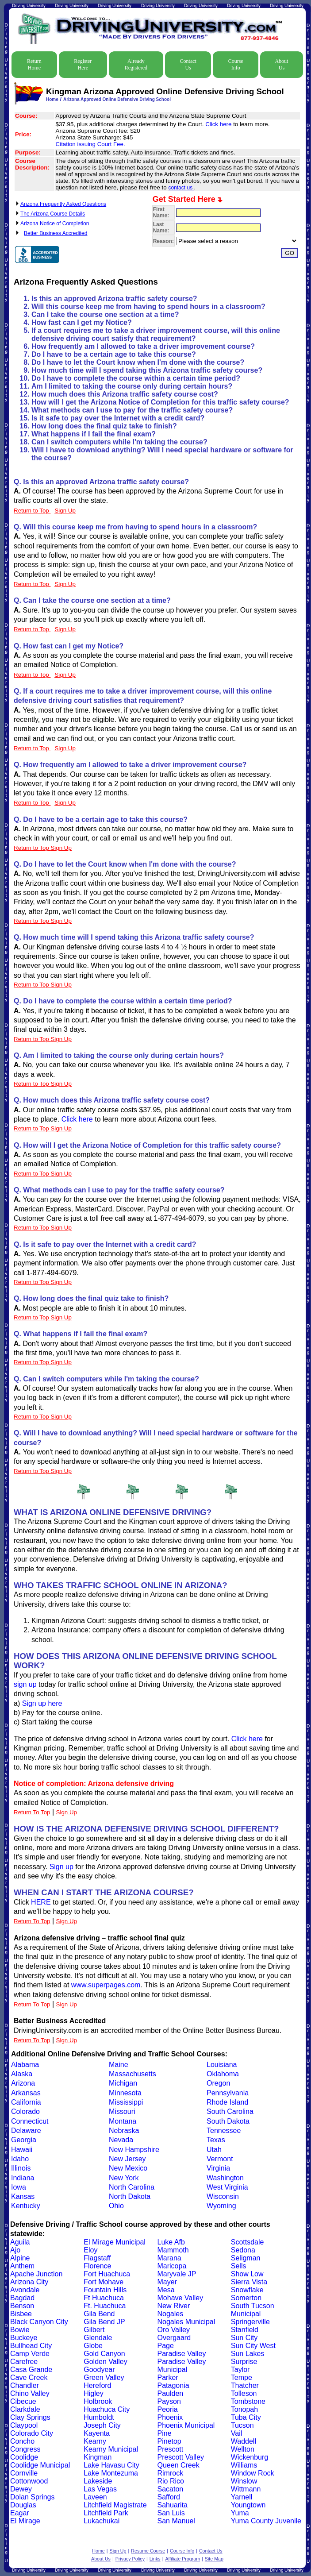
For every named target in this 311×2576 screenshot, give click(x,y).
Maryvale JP (176, 2274)
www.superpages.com (106, 1985)
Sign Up (66, 1812)
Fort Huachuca (107, 2274)
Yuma (240, 2513)
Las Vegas (100, 2489)
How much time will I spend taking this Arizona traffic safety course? (146, 370)
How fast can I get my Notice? (81, 322)
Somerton (246, 2298)
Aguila (20, 2242)
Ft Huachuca (104, 2298)
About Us (281, 64)
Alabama (25, 2064)
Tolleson (244, 2393)
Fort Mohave (103, 2282)
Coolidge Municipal (40, 2465)
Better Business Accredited (55, 233)
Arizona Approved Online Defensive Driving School (117, 99)
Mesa (166, 2290)
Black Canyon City (39, 2321)
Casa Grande (31, 2369)
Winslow (244, 2481)
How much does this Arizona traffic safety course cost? (124, 394)
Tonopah (244, 2409)
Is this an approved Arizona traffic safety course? (114, 298)
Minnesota (125, 2093)
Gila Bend (99, 2314)
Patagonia (173, 2385)
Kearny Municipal (111, 2449)
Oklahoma (223, 2074)
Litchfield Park (106, 2513)
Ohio (116, 2206)
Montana (122, 2121)
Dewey (21, 2489)
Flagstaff (97, 2258)
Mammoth (173, 2250)
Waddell (243, 2441)
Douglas (23, 2505)
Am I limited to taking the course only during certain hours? (131, 386)
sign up (25, 1684)
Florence (97, 2266)
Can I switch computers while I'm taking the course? (119, 442)
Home (52, 99)
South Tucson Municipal (252, 2310)
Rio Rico (170, 2481)
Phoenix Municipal (186, 2425)
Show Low (247, 2274)
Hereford (97, 2385)
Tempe (241, 2377)
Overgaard (174, 2337)
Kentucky (25, 2206)
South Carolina (230, 2111)
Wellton (242, 2449)
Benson (22, 2306)
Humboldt (99, 2417)
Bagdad (22, 2298)
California (26, 2102)
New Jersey (127, 2159)
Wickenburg (249, 2457)
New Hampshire (134, 2149)
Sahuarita (172, 2505)
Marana (169, 2258)
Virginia (218, 2168)
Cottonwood (29, 2481)
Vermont (220, 2159)
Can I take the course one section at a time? (105, 314)
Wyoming (221, 2206)
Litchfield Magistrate (115, 2505)
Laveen (95, 2497)
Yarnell (242, 2497)
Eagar (19, 2513)
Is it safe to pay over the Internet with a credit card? (117, 418)
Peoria (167, 2409)
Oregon (218, 2083)
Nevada (121, 2140)
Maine (118, 2064)
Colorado (25, 2111)
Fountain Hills (105, 2290)
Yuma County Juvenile (266, 2521)
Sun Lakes (248, 2353)
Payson (169, 2401)
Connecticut (30, 2121)
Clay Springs (30, 2417)
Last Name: (161, 227)
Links (155, 2558)
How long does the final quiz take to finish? (104, 426)
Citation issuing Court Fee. (90, 144)
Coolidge (24, 2457)
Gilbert (94, 2329)
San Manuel (176, 2521)
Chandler (24, 2385)
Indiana (23, 2178)
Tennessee (224, 2130)
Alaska (21, 2074)
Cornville (24, 2473)
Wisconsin (223, 2196)
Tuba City (246, 2417)
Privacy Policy (130, 2558)
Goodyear (99, 2369)
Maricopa (172, 2266)
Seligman (246, 2258)
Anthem (22, 2266)
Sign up (61, 1866)
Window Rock (252, 2473)
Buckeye (23, 2337)
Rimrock (170, 2473)
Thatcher (245, 2385)
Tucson (242, 2425)
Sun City (244, 2337)
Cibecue (23, 2401)
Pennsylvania (228, 2093)
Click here (219, 124)
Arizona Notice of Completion (54, 223)
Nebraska (124, 2130)
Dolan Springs (32, 2497)
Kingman (97, 2457)
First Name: (161, 212)
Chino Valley (30, 2393)
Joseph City (102, 2425)
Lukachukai (101, 2521)
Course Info (235, 64)
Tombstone (248, 2401)
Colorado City (31, 2433)
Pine (164, 2433)
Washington (225, 2178)
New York (124, 2178)
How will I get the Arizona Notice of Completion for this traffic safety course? (160, 402)
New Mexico (128, 2168)
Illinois (21, 2168)
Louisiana (222, 2064)
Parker (167, 2377)
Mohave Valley (180, 2298)
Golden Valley (105, 2361)
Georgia (23, 2140)
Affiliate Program (182, 2558)
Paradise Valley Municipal (181, 2365)
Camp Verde (30, 2353)
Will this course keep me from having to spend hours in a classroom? (148, 306)
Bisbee (21, 2314)
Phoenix (170, 2417)
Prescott (170, 2449)
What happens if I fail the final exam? (93, 434)
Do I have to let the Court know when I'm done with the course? (137, 362)
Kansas (23, 2196)
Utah (214, 2149)
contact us (181, 188)
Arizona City (29, 2282)
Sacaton (170, 2489)
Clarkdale (25, 2409)
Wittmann (246, 2489)
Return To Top (32, 1812)
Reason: (163, 241)
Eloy (90, 2250)
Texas (216, 2140)
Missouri (122, 2111)
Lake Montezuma (111, 2473)
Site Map (214, 2558)
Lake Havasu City (111, 2465)
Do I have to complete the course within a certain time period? (135, 378)
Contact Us (188, 64)
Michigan (123, 2083)
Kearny (95, 2441)
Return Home (34, 64)
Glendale (98, 2337)
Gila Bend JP (104, 2321)
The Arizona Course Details (52, 214)
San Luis (171, 2513)
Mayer (167, 2282)
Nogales (170, 2314)
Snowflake (247, 2290)
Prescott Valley (180, 2457)
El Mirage (25, 2521)
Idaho (20, 2159)
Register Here (83, 64)
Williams (244, 2465)
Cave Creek (28, 2377)
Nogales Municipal (186, 2321)
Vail (236, 2433)
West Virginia (227, 2187)
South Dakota (228, 2121)
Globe (93, 2345)
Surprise (244, 2361)
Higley (93, 2393)
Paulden (170, 2393)
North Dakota (129, 2196)
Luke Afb (171, 2242)
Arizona (23, 2083)
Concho (22, 2441)
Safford (168, 2497)
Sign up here (42, 1703)
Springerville (250, 2321)
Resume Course (148, 2550)
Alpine (20, 2258)
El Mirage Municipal (115, 2242)
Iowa (18, 2187)
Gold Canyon (104, 2353)
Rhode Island (227, 2102)
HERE (40, 1902)
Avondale (24, 2290)
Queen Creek (178, 2465)
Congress (25, 2449)
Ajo (15, 2250)
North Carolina (131, 2187)
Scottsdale (247, 2242)
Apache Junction (36, 2274)
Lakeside (98, 2481)
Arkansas (26, 2093)
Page (165, 2345)
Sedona (243, 2250)
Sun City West (253, 2345)
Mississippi (126, 2102)
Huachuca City (107, 2409)
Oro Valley (173, 2329)
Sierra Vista (249, 2282)
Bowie (20, 2329)
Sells (238, 2266)
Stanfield (244, 2329)
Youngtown (248, 2505)
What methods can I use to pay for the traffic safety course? (132, 410)
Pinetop (169, 2441)
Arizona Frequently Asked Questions (63, 204)
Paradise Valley (181, 2353)
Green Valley (104, 2377)
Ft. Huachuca (105, 2306)
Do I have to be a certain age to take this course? (113, 354)
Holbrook (98, 2401)
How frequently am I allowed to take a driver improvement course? (143, 346)
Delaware (26, 2130)
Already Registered (136, 64)
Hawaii (21, 2149)
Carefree (24, 2361)
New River (173, 2306)
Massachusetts (132, 2074)
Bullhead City (31, 2345)
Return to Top (32, 510)
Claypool (24, 2425)
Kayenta (97, 2433)
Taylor (240, 2369)
